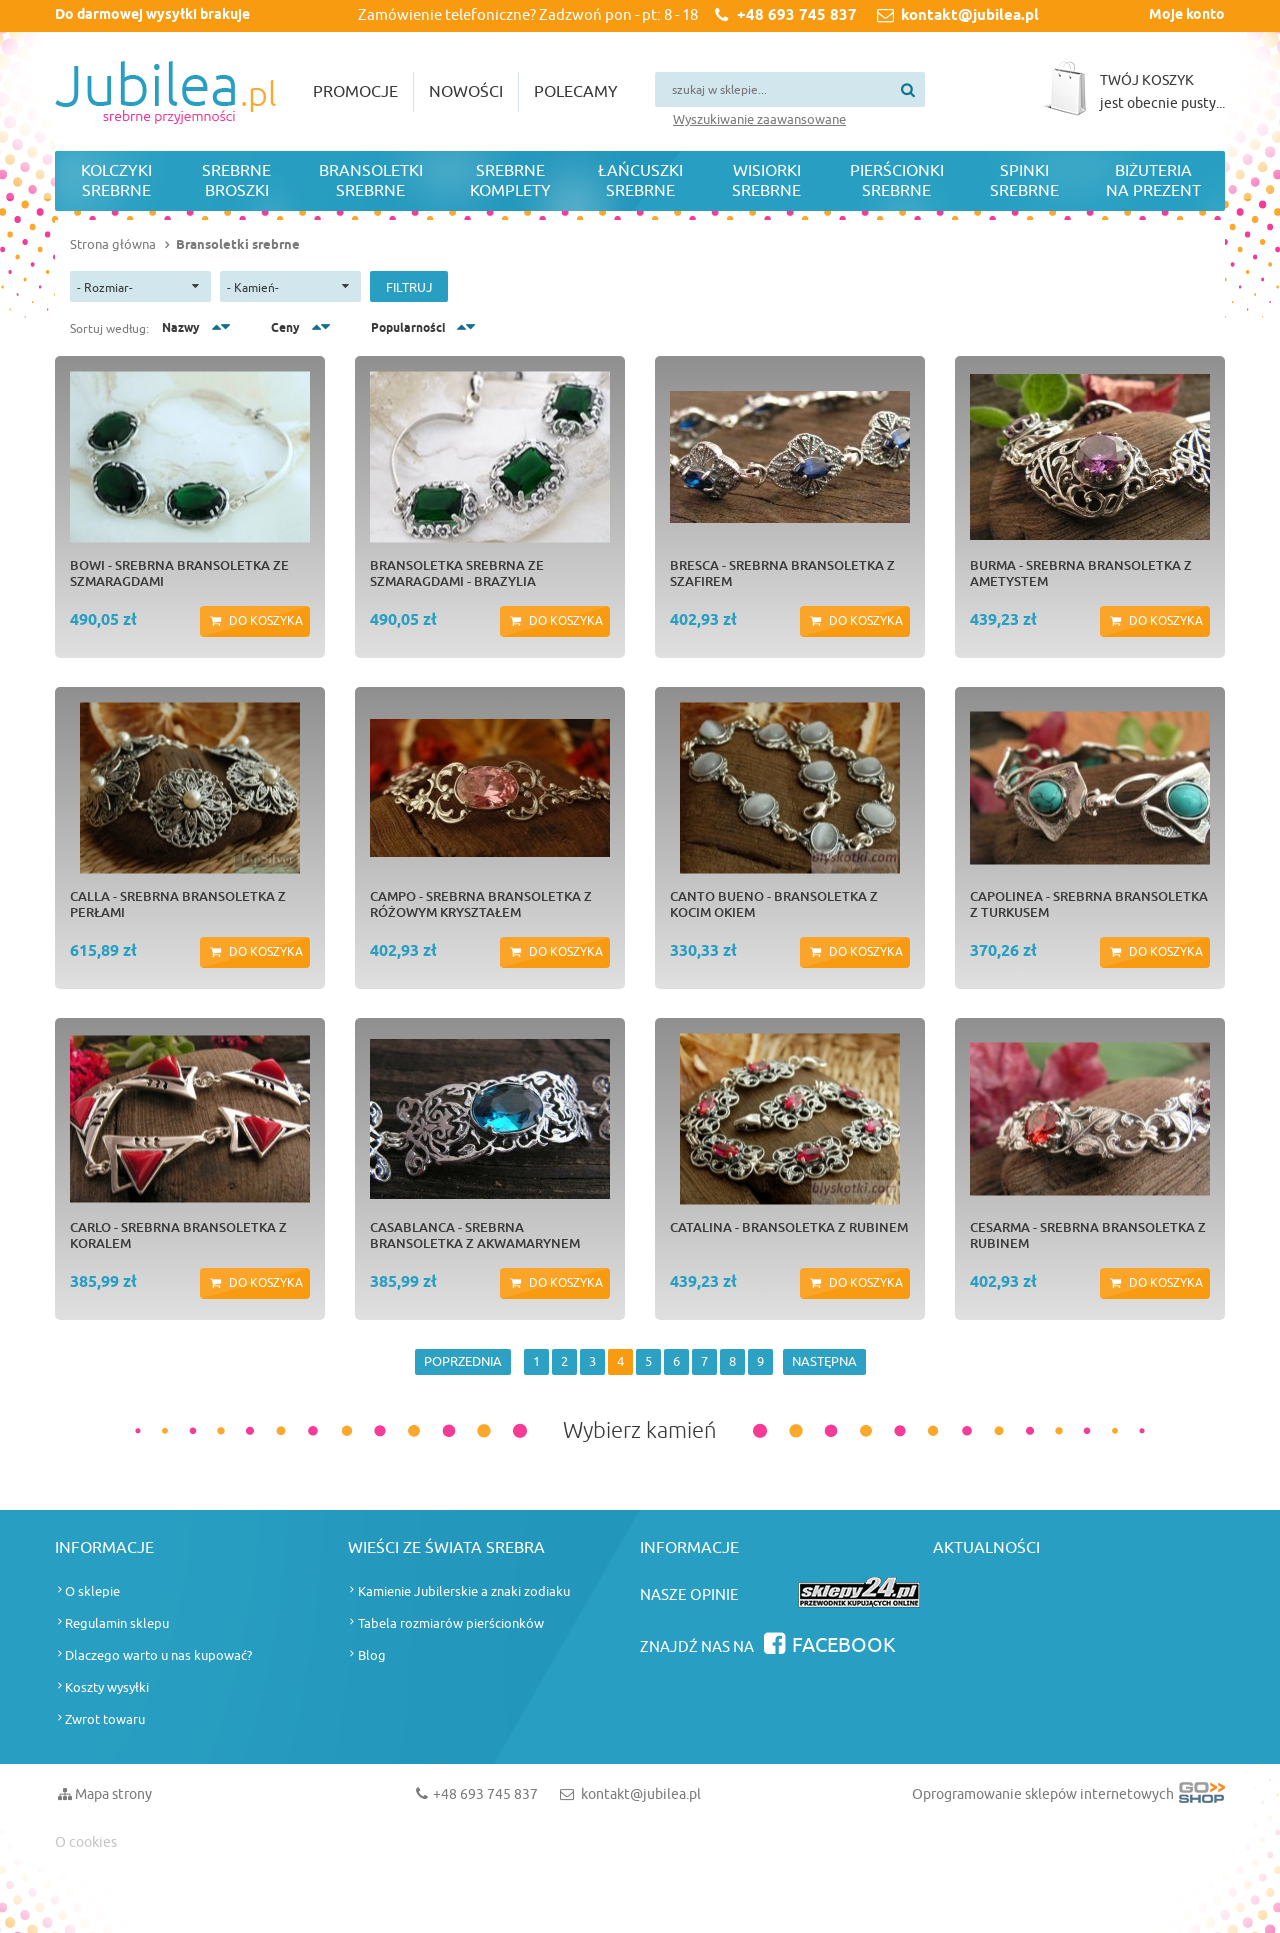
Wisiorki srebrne (766, 181)
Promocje (355, 92)
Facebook (844, 1645)
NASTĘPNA (824, 1361)
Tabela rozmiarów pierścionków (451, 1623)
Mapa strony (113, 1794)
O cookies (86, 1842)
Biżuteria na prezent (1153, 181)
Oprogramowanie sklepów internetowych (1068, 1798)
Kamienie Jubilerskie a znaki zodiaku (464, 1591)
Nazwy (181, 328)
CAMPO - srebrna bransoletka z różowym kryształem (481, 904)
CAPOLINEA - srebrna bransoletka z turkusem (1089, 904)
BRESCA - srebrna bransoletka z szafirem (782, 573)
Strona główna (113, 244)
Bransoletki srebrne (371, 181)
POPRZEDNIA (463, 1361)
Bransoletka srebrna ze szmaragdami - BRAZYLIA (457, 573)
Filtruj (409, 287)
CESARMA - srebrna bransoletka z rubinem (1088, 1235)
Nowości (466, 92)
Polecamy (576, 92)
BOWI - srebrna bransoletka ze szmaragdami (179, 573)
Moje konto (1187, 15)
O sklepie (92, 1591)
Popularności (408, 328)
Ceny (285, 328)
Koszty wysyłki (107, 1687)
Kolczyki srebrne (116, 181)
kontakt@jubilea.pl (970, 16)
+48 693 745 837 (797, 16)
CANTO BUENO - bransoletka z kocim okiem (774, 904)
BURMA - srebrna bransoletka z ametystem (1081, 573)
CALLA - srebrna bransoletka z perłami (178, 904)
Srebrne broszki (236, 181)
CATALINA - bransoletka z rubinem (789, 1227)
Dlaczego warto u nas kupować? (158, 1655)
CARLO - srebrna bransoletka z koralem (178, 1235)
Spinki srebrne (1024, 181)
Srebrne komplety (510, 181)
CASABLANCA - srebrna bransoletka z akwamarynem (475, 1235)
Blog (372, 1655)
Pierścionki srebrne (897, 181)
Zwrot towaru (105, 1719)
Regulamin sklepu (117, 1623)
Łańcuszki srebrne (640, 181)
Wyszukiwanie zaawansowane (759, 119)
